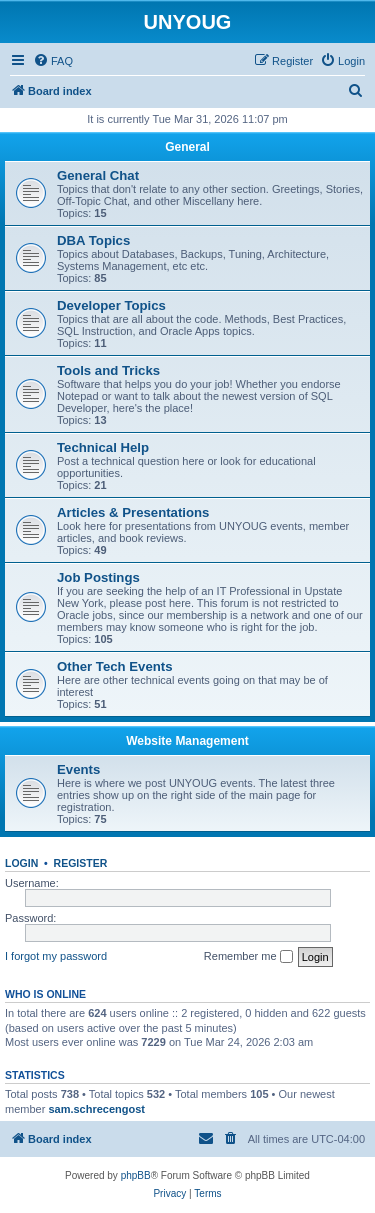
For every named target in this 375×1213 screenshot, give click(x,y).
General (187, 147)
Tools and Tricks (108, 370)
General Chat (98, 175)
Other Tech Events (115, 666)
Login (21, 863)
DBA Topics (93, 240)
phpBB (136, 1175)
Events (78, 769)
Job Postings (98, 577)
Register (81, 863)
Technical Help (103, 447)
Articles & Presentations (133, 512)
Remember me (248, 957)
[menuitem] (53, 61)
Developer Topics (111, 305)
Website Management (187, 741)
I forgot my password (56, 956)
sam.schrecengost (96, 1109)
